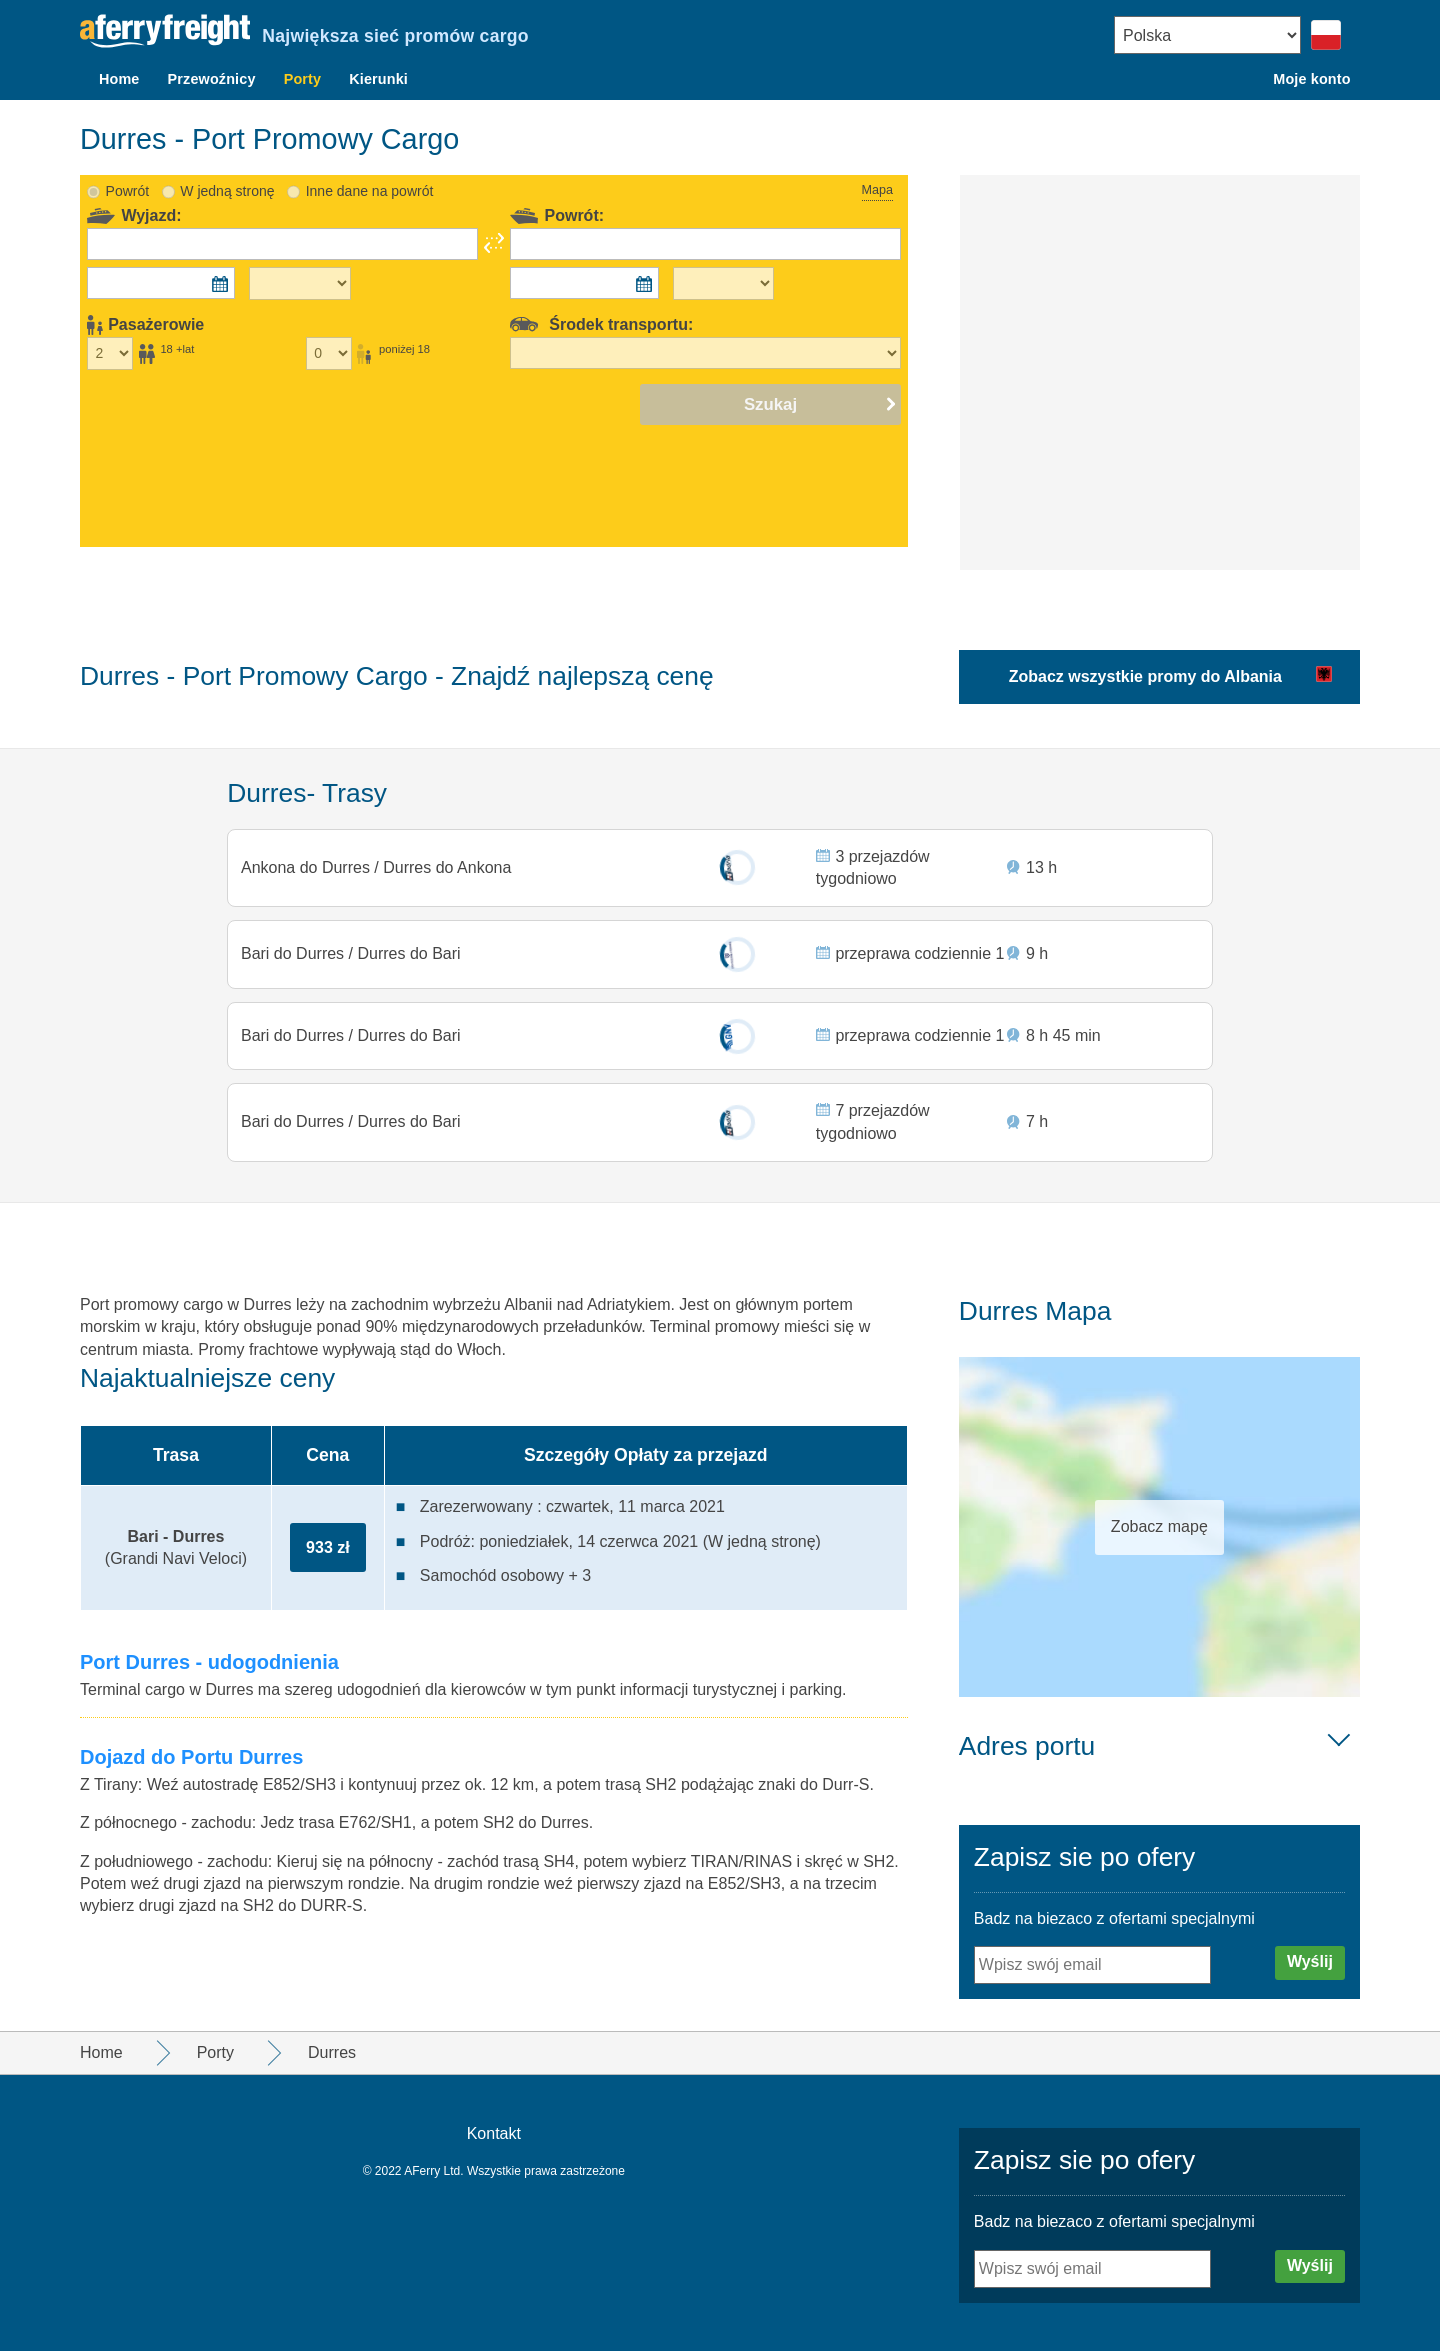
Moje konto (1311, 79)
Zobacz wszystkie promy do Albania (1145, 667)
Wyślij (1310, 1961)
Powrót (128, 182)
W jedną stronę (227, 182)
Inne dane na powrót (370, 182)
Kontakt (494, 2133)
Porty (303, 79)
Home (119, 79)
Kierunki (378, 79)
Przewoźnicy (212, 79)
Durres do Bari (408, 948)
